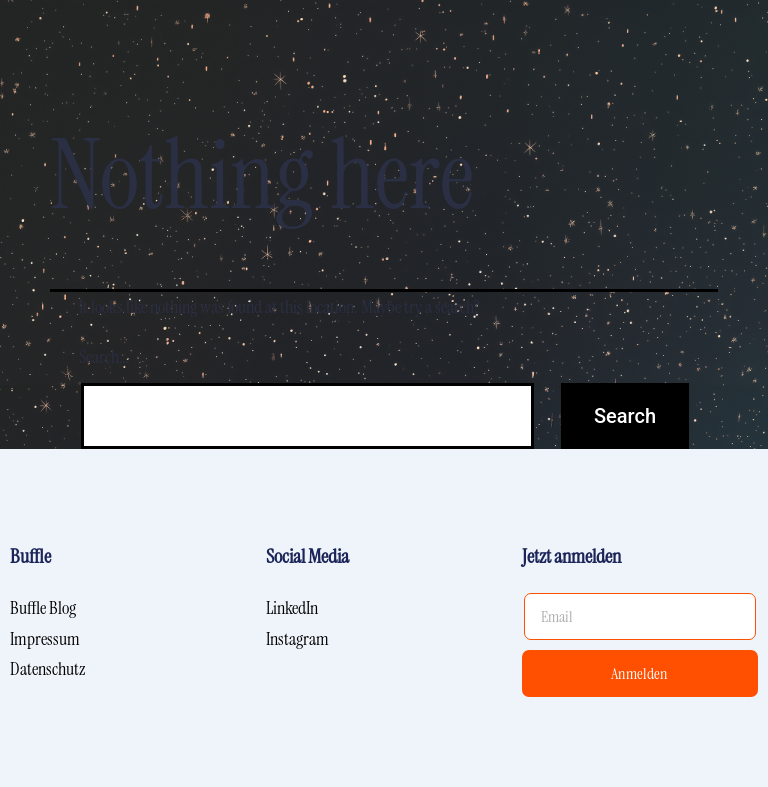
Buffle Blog (43, 608)
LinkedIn (292, 608)
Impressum (45, 639)
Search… (104, 357)
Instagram (297, 639)
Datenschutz (47, 669)
